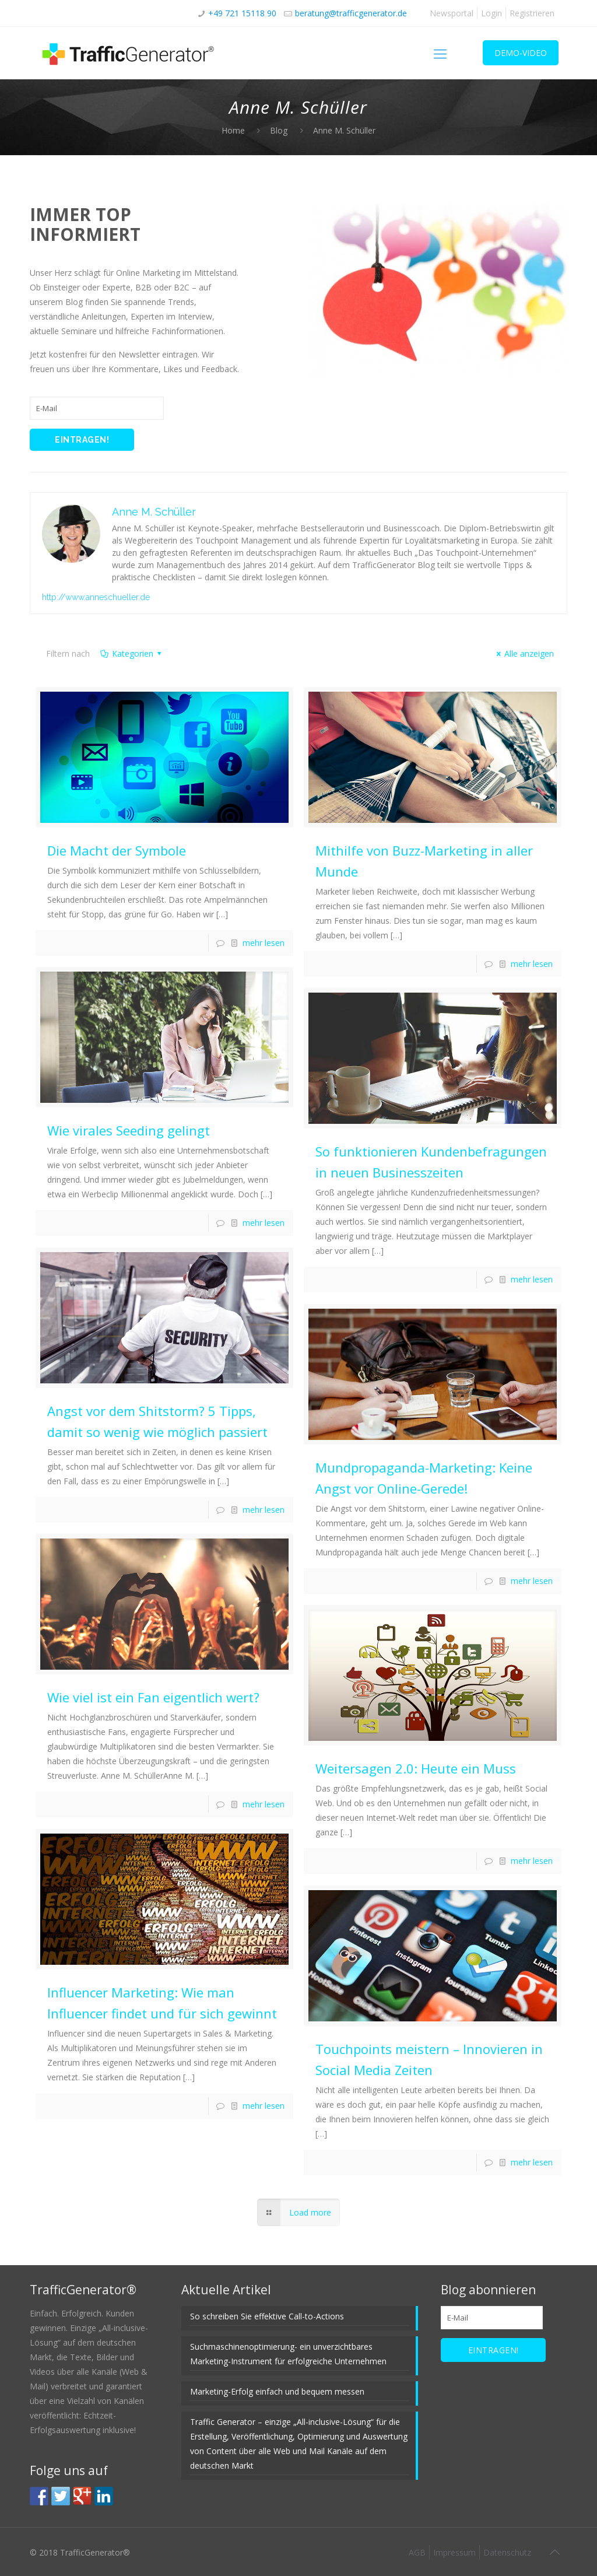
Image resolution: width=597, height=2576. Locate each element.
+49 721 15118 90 (242, 13)
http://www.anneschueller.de (96, 597)
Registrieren (532, 13)
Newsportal (451, 13)
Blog (278, 130)
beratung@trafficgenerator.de (351, 13)
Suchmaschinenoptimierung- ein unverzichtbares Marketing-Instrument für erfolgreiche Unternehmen (288, 2354)
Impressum (454, 2552)
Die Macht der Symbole (116, 850)
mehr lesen (264, 942)
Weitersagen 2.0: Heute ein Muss (415, 1768)
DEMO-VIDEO (520, 52)
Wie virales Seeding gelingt (128, 1130)
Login (491, 13)
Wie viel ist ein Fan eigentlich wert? (153, 1697)
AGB (417, 2552)
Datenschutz (507, 2552)
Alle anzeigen (523, 653)
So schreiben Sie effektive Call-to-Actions (267, 2316)
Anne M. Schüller (154, 512)
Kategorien (131, 653)
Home (233, 130)
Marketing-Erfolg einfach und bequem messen (277, 2391)
